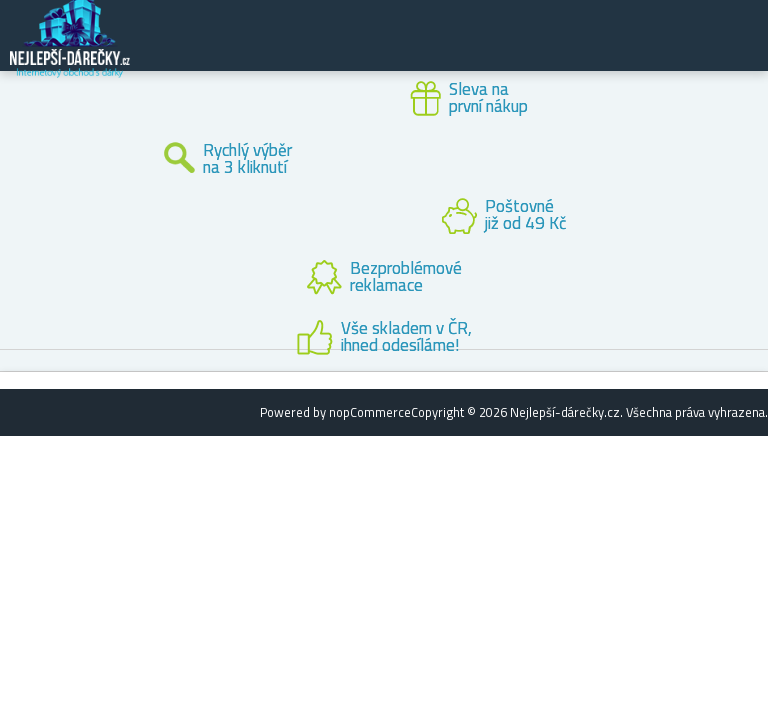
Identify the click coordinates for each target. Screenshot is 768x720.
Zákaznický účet (630, 52)
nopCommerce (370, 412)
